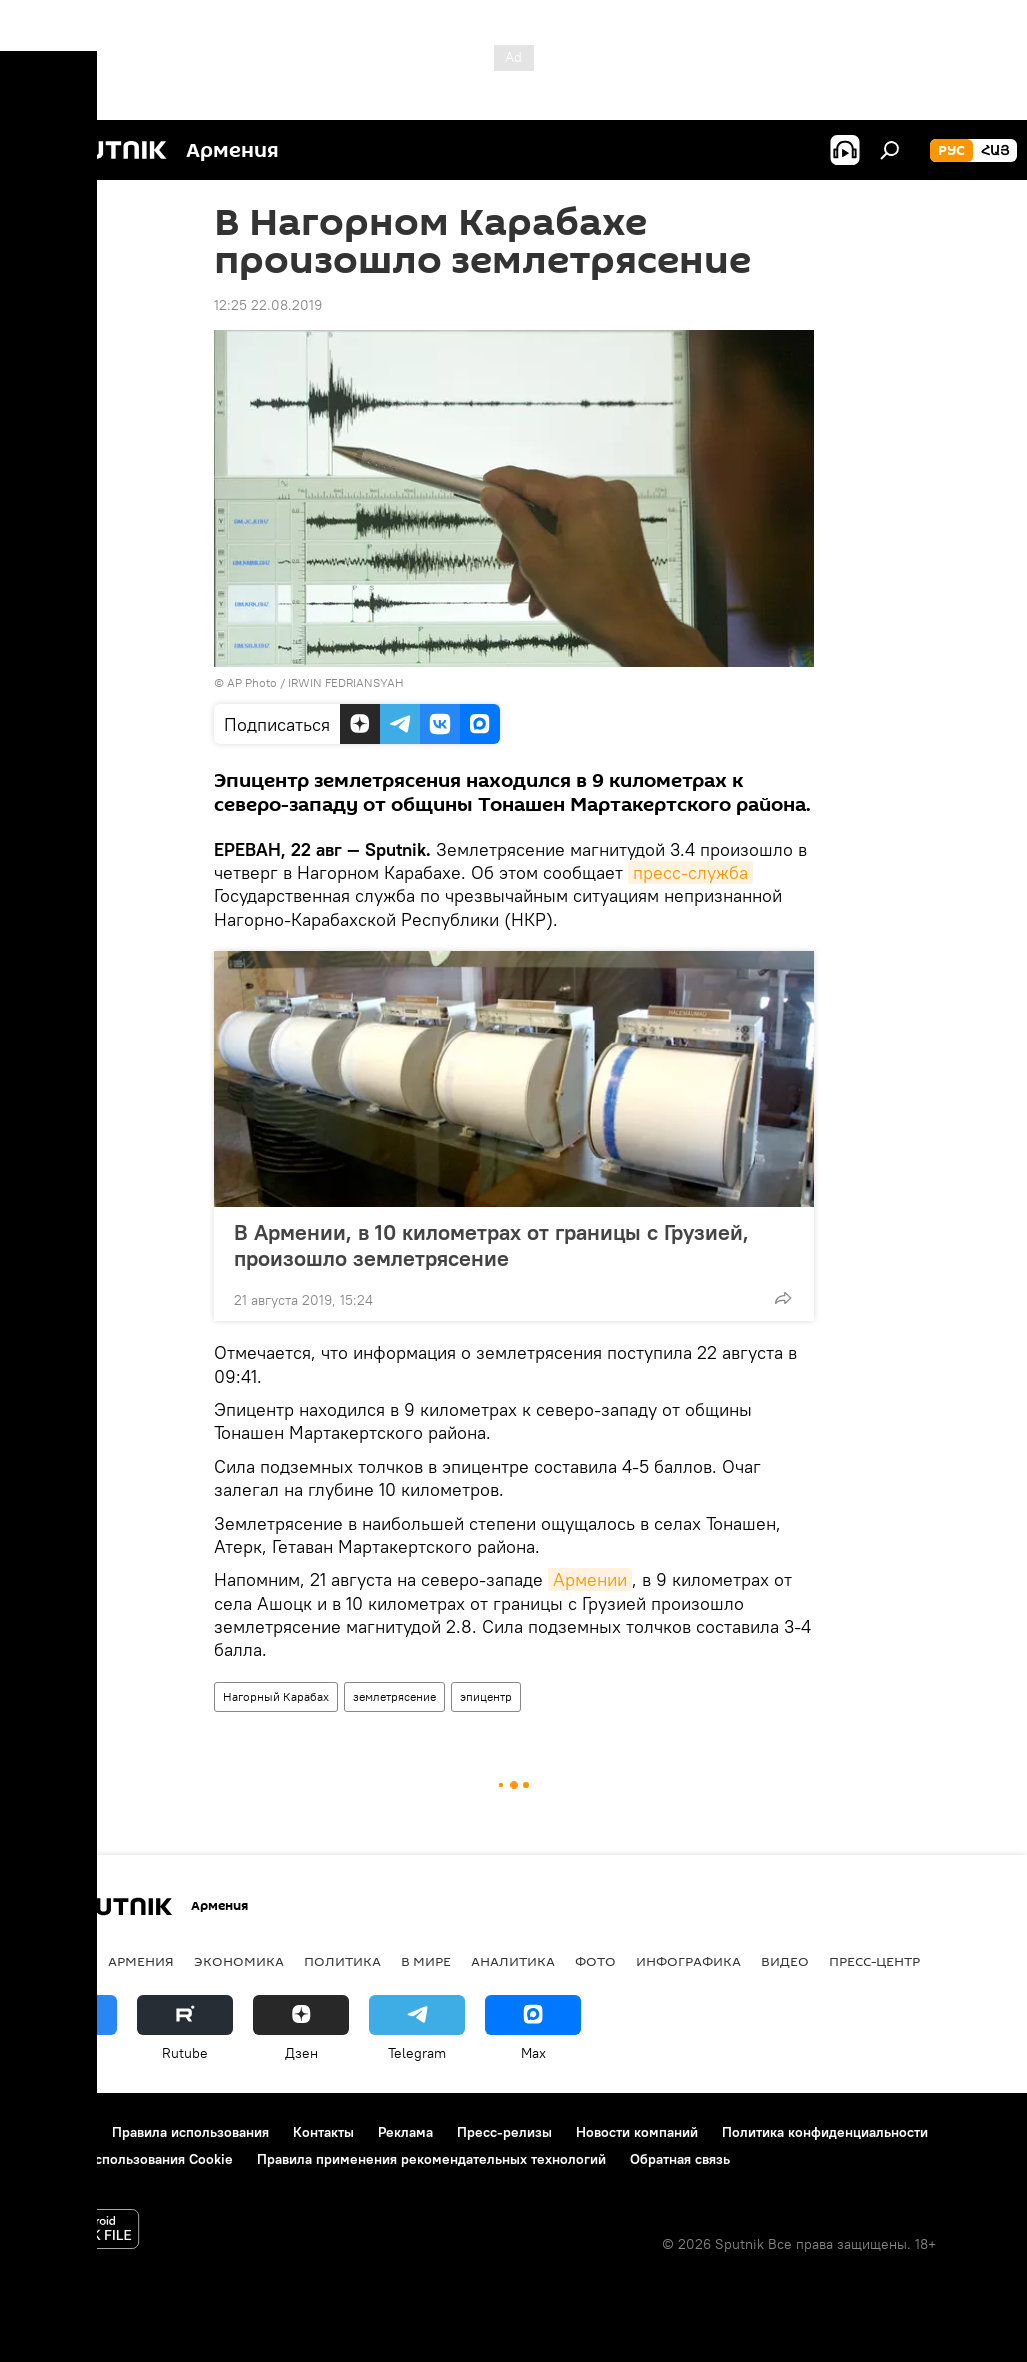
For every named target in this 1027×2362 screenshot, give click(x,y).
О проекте (54, 2132)
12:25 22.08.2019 (268, 305)
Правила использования (190, 2132)
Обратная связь (680, 2159)
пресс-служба (690, 872)
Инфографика (688, 1961)
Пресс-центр (874, 1961)
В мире (426, 1961)
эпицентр (486, 1696)
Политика (342, 1961)
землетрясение (394, 1696)
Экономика (239, 1961)
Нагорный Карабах (276, 1696)
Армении (590, 1579)
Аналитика (513, 1961)
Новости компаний (637, 2132)
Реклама (405, 2132)
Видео (785, 1961)
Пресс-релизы (504, 2132)
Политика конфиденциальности (825, 2132)
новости (54, 1961)
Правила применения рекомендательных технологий (431, 2159)
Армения (141, 1961)
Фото (595, 1961)
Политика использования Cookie (127, 2159)
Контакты (323, 2132)
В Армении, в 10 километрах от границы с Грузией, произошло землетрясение (491, 1245)
